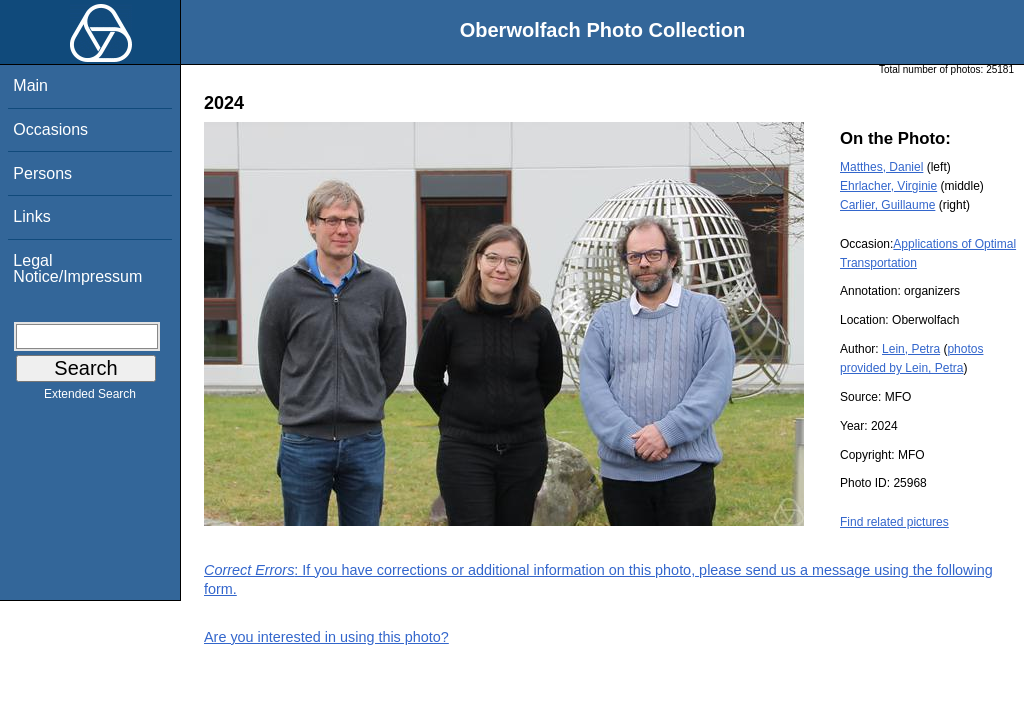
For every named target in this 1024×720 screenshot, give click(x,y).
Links (31, 216)
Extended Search (90, 398)
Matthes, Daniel (881, 167)
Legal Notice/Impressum (77, 268)
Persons (42, 173)
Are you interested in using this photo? (326, 637)
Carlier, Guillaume (887, 205)
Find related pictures (894, 522)
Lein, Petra (911, 349)
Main (30, 85)
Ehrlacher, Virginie (888, 186)
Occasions (50, 129)
